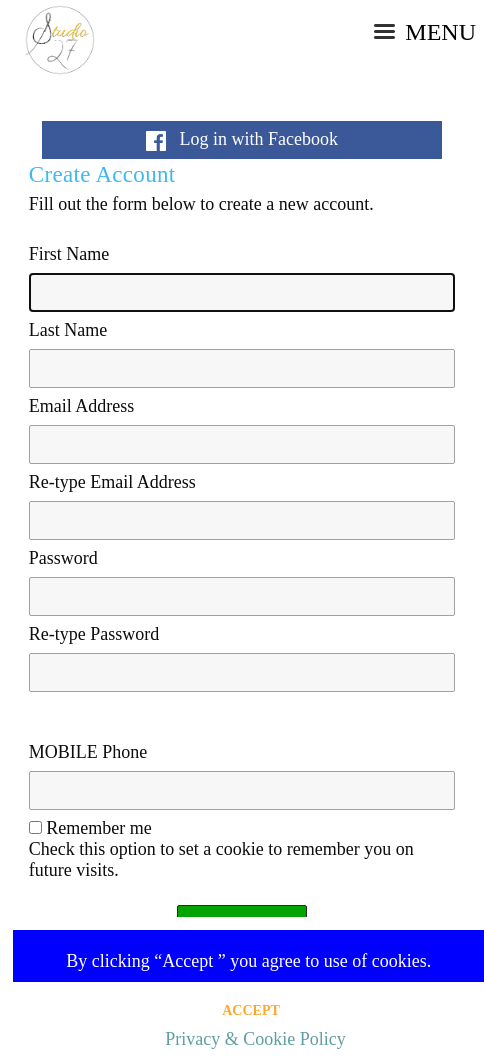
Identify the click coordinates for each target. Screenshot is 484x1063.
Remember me (98, 828)
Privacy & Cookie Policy (255, 1039)
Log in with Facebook (242, 139)
